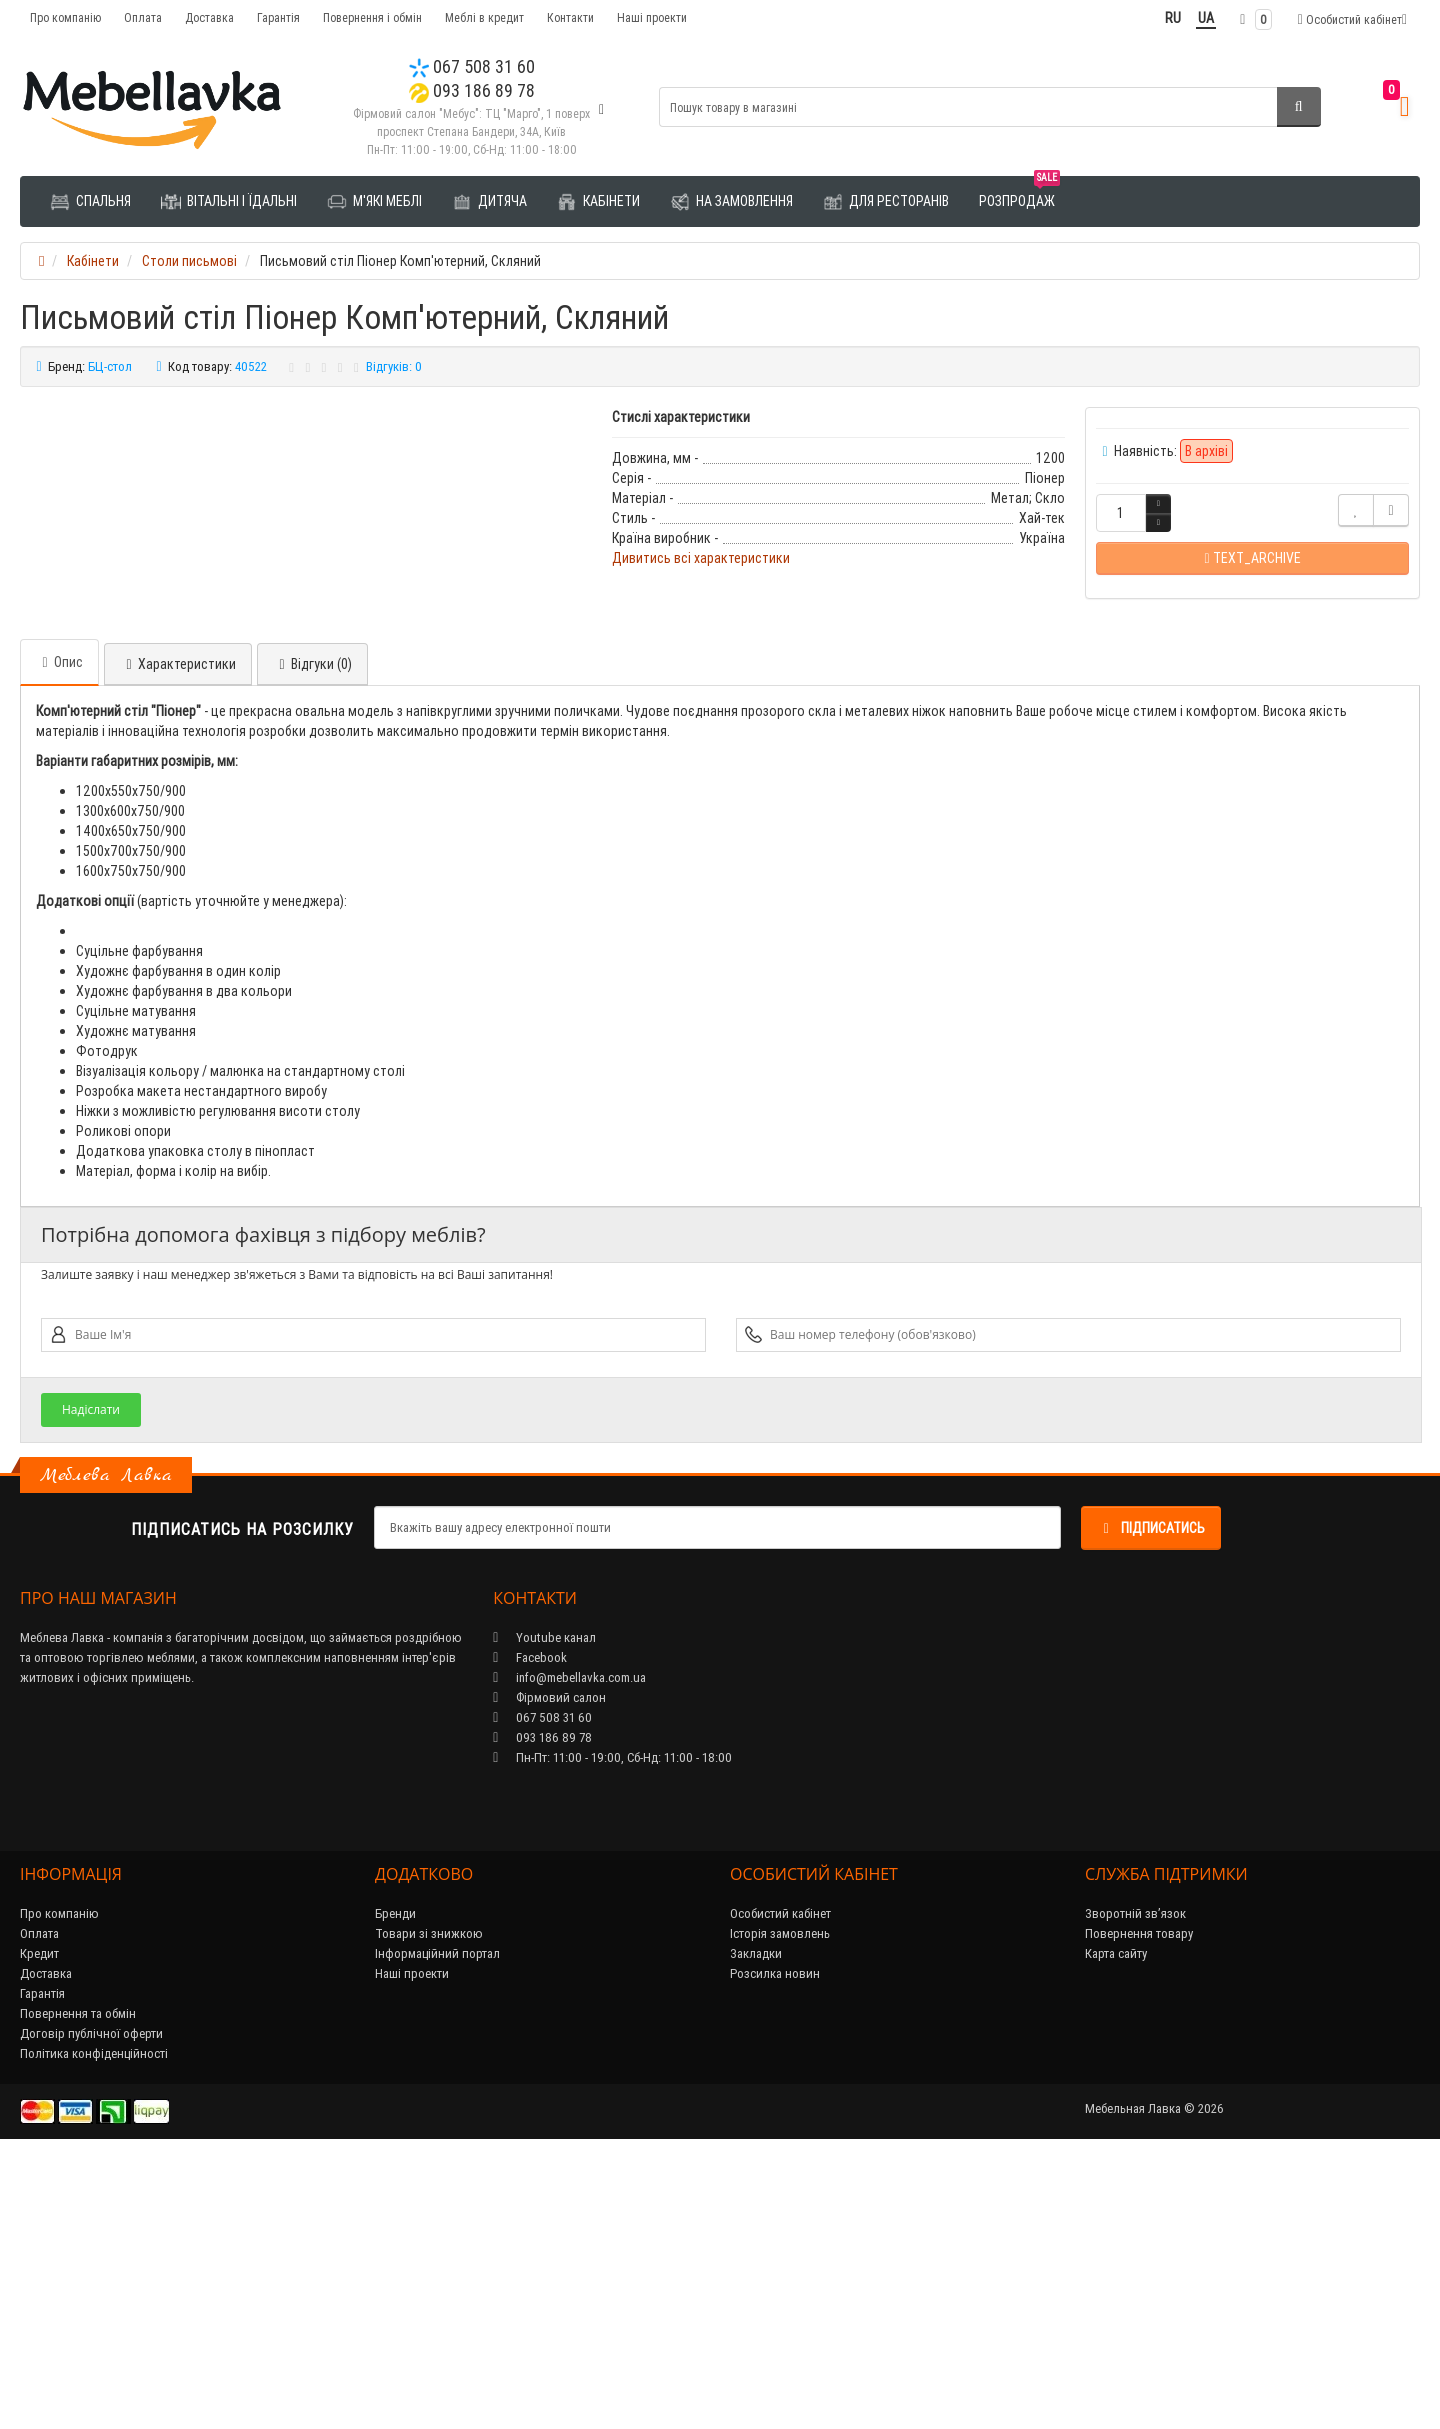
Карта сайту (1116, 2223)
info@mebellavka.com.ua (569, 1947)
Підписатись (1151, 1798)
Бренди (395, 2183)
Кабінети (598, 202)
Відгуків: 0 (394, 366)
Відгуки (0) (312, 934)
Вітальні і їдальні (229, 202)
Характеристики (178, 934)
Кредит (39, 2223)
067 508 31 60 (472, 66)
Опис (59, 932)
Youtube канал (544, 1907)
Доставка (209, 17)
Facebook (530, 1927)
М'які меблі (374, 202)
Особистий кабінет (780, 2183)
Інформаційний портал (437, 2223)
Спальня (90, 202)
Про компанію (65, 17)
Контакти (570, 17)
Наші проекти (652, 17)
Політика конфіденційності (94, 2323)
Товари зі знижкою (429, 2203)
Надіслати (91, 1679)
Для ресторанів (886, 202)
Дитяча (489, 202)
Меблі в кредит (484, 17)
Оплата (143, 17)
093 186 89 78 (472, 90)
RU (1173, 18)
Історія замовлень (780, 2203)
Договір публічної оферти (91, 2303)
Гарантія (278, 17)
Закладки (756, 2223)
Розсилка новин (775, 2243)
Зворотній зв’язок (1135, 2183)
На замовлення (731, 202)
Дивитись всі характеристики (701, 558)
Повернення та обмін (78, 2283)
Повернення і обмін (372, 17)
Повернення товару (1139, 2203)
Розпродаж (1019, 193)
